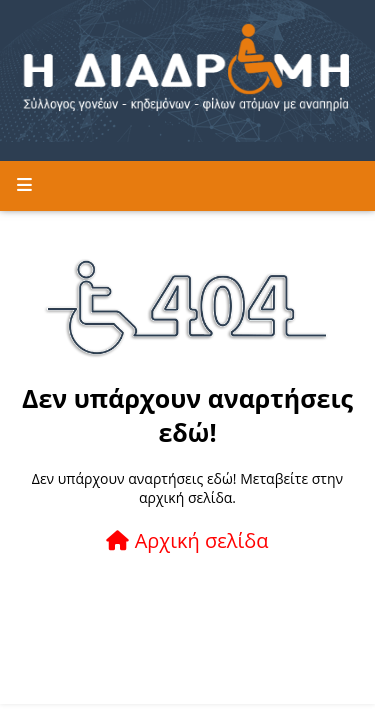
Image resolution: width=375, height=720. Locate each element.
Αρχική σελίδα (187, 540)
